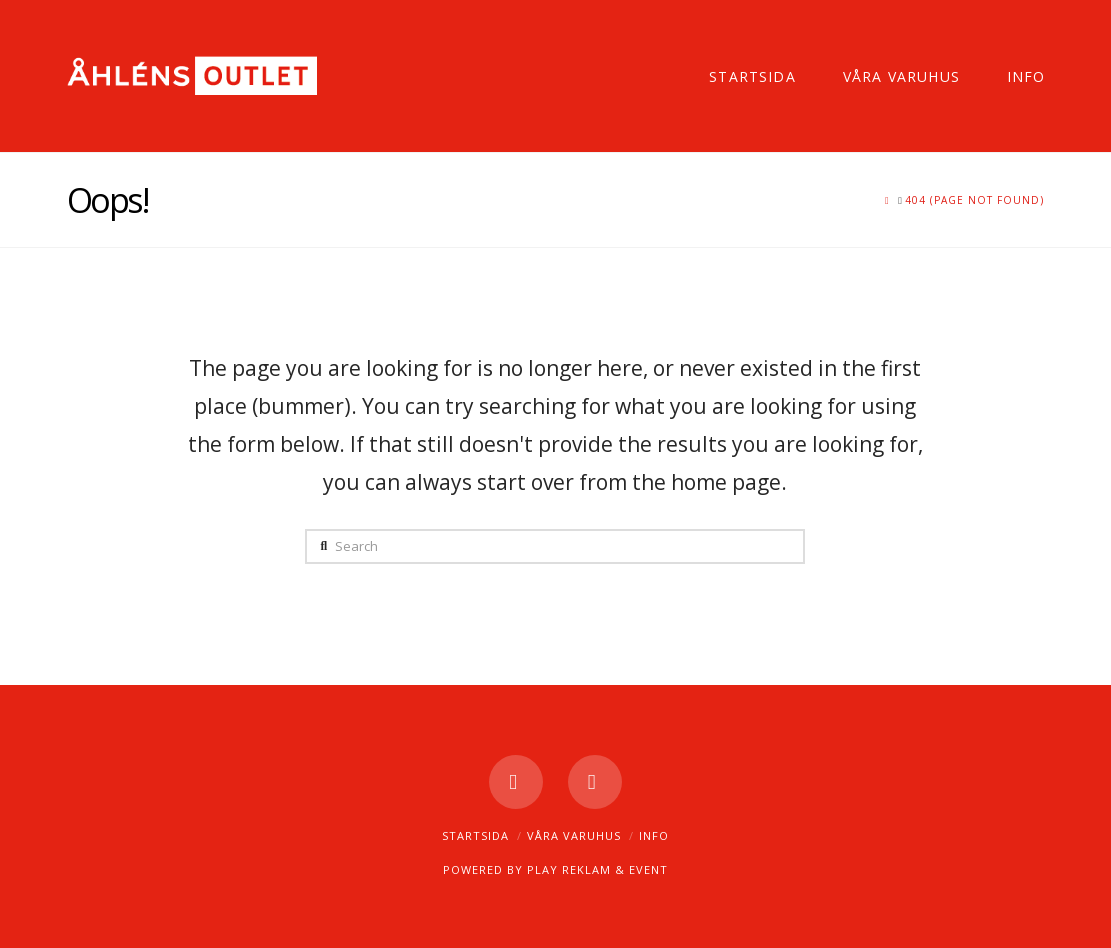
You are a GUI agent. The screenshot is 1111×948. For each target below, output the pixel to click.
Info (654, 835)
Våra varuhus (574, 835)
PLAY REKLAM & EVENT (597, 869)
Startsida (475, 835)
